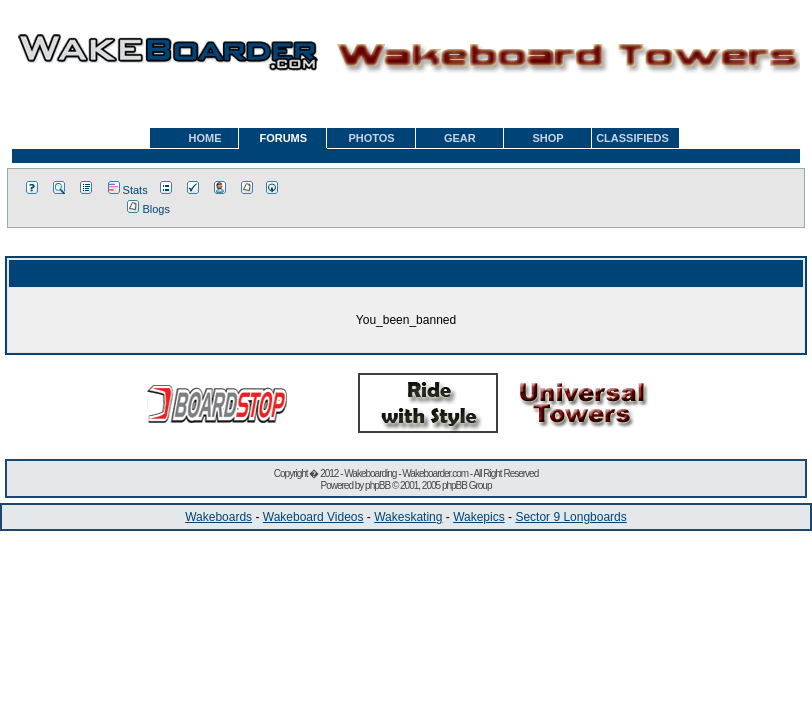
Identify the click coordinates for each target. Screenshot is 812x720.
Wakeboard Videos (313, 517)
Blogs (148, 209)
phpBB (377, 485)
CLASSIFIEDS (632, 138)
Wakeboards (218, 517)
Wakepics (479, 517)
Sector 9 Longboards (570, 517)
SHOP (547, 138)
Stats (128, 190)
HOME (205, 138)
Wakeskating (408, 517)
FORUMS (283, 138)
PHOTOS (371, 138)
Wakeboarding (370, 473)
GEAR (460, 138)
